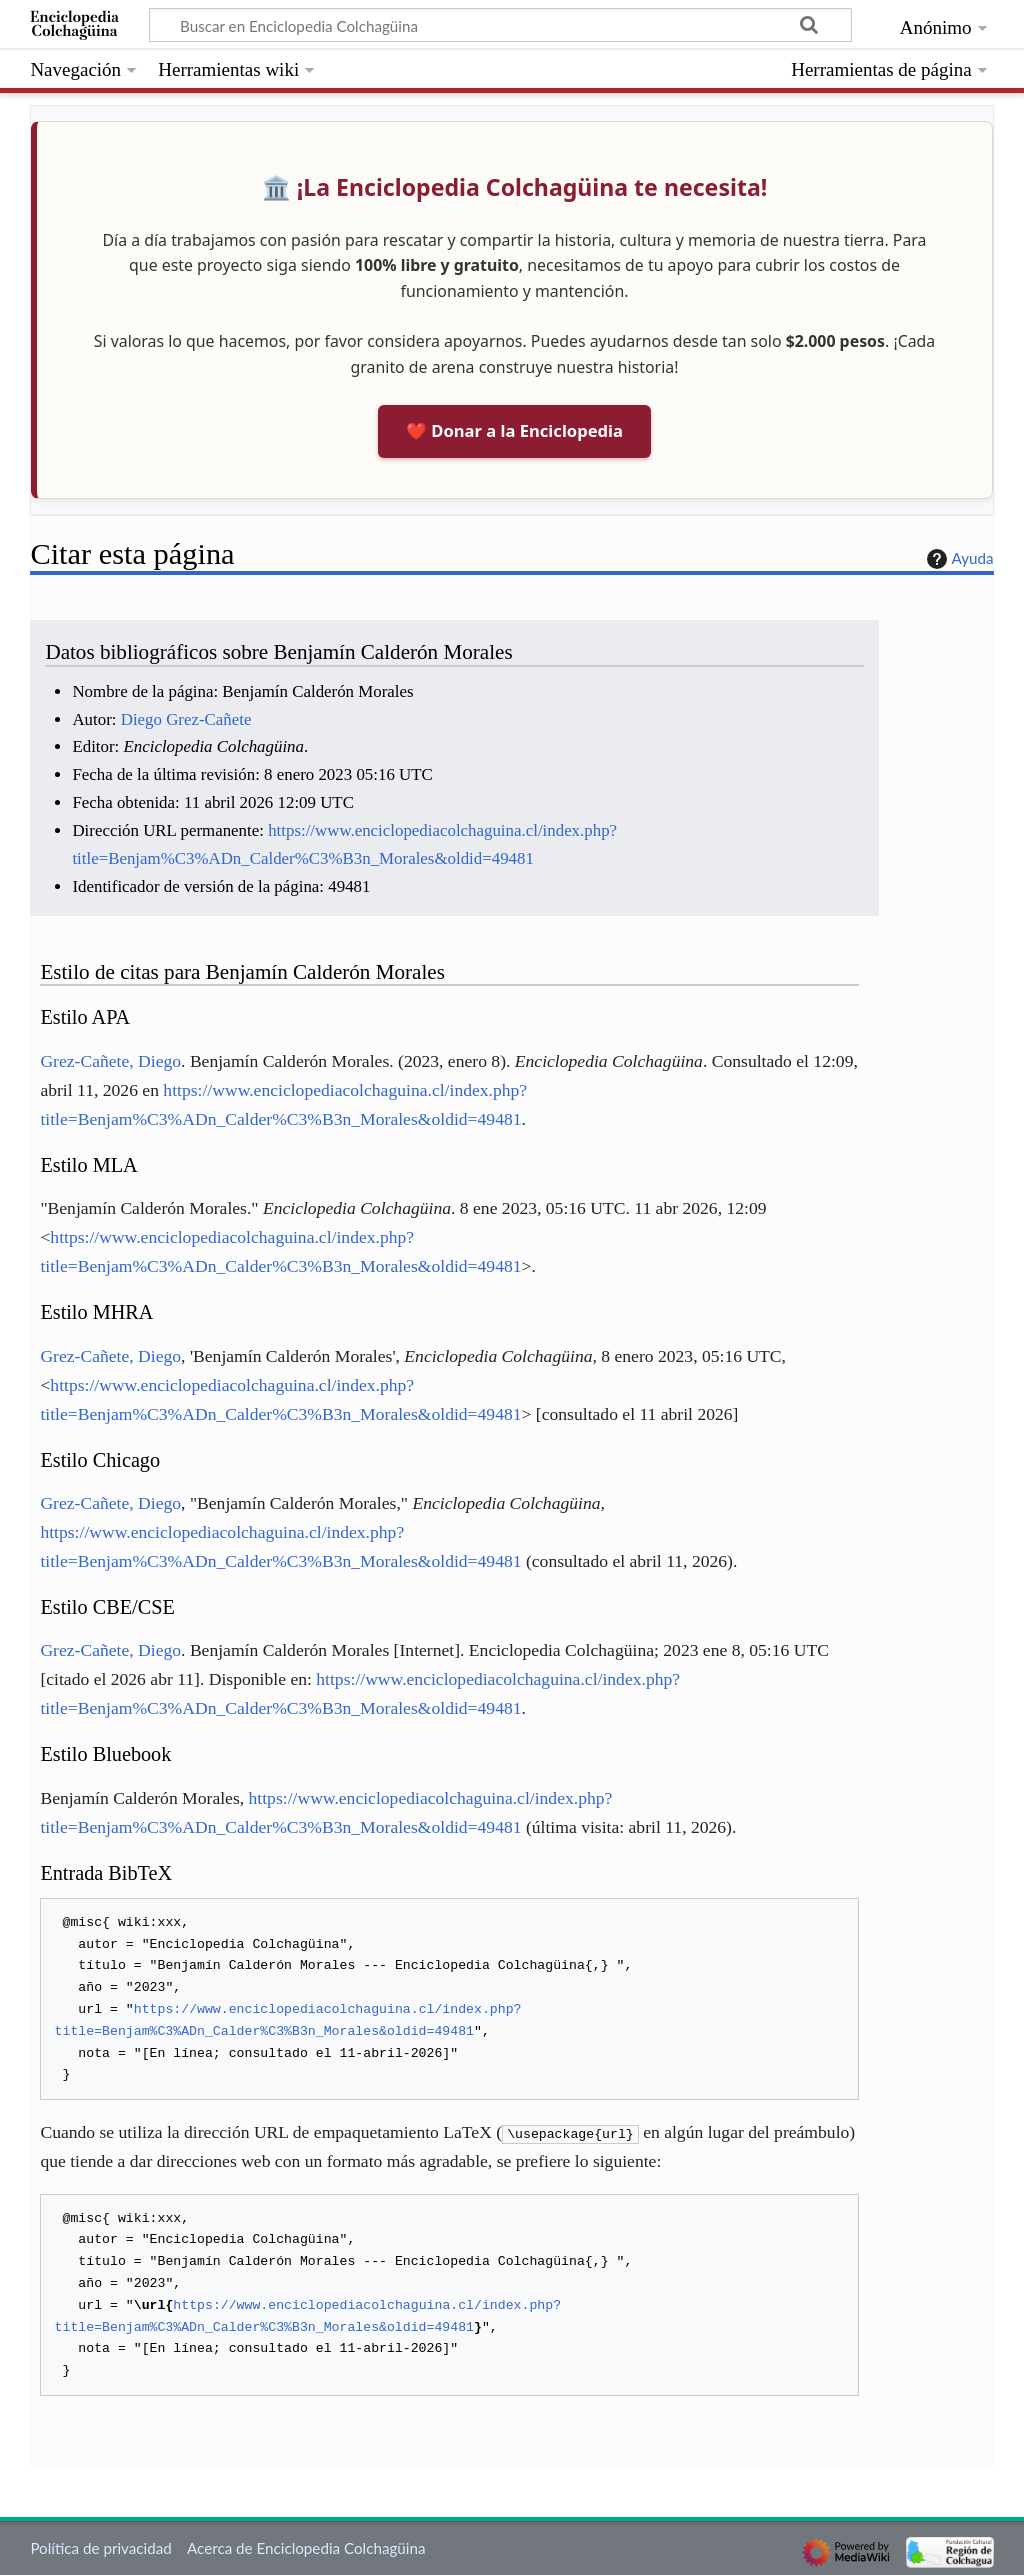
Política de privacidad (100, 2548)
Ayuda (958, 559)
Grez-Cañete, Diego (110, 1061)
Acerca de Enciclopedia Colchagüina (306, 2548)
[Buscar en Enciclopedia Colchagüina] (500, 25)
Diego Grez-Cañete (186, 719)
